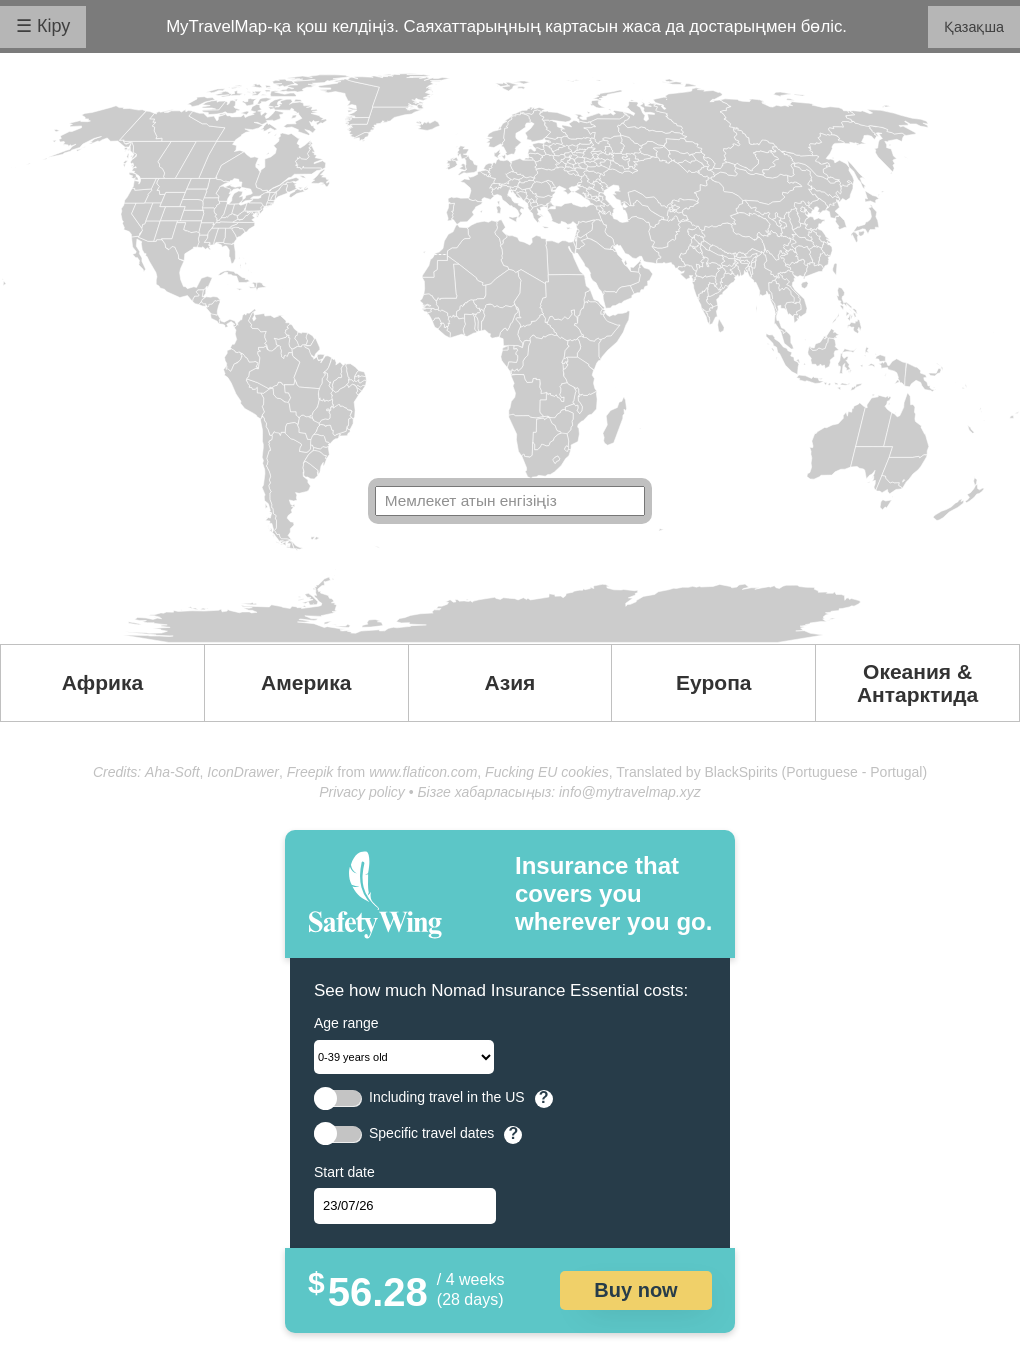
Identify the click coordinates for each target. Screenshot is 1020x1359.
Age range (346, 1023)
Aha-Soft (172, 772)
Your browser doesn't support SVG (510, 358)
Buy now (635, 1290)
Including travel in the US (447, 1097)
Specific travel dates (431, 1133)
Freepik (310, 772)
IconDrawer (243, 772)
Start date (344, 1172)
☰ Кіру (43, 26)
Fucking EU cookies (547, 772)
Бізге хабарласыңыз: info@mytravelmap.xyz (558, 792)
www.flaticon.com (423, 772)
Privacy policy (362, 792)
